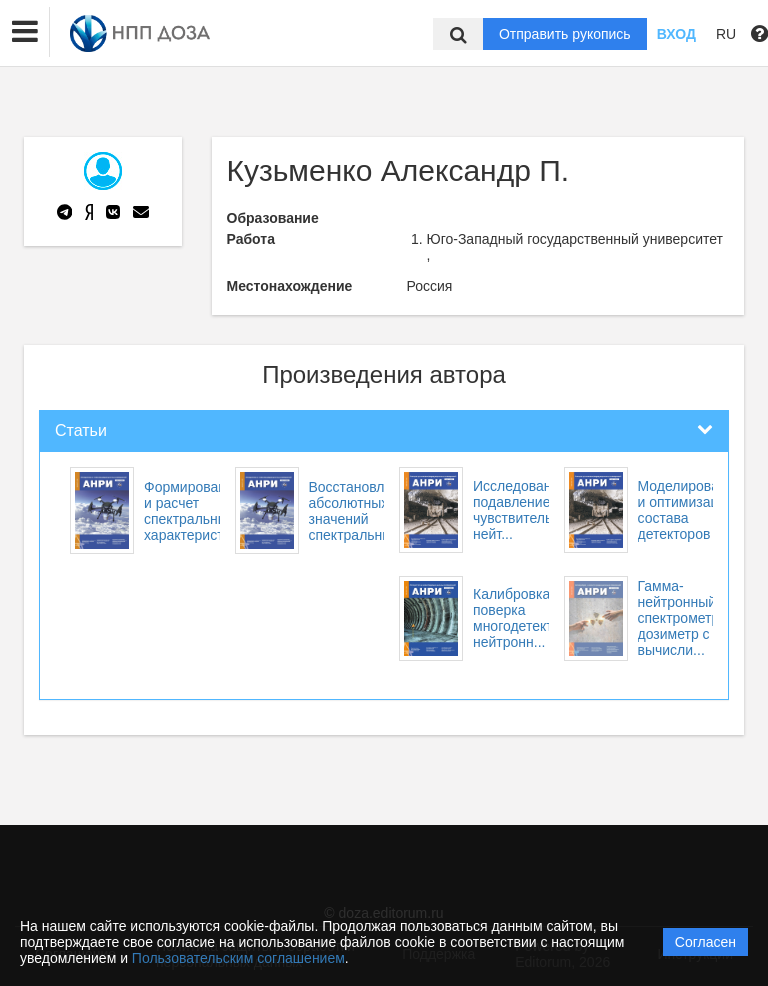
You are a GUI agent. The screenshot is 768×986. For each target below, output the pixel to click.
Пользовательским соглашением (238, 958)
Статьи (81, 430)
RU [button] (726, 34)
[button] (25, 32)
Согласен (705, 942)
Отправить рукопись (565, 34)
